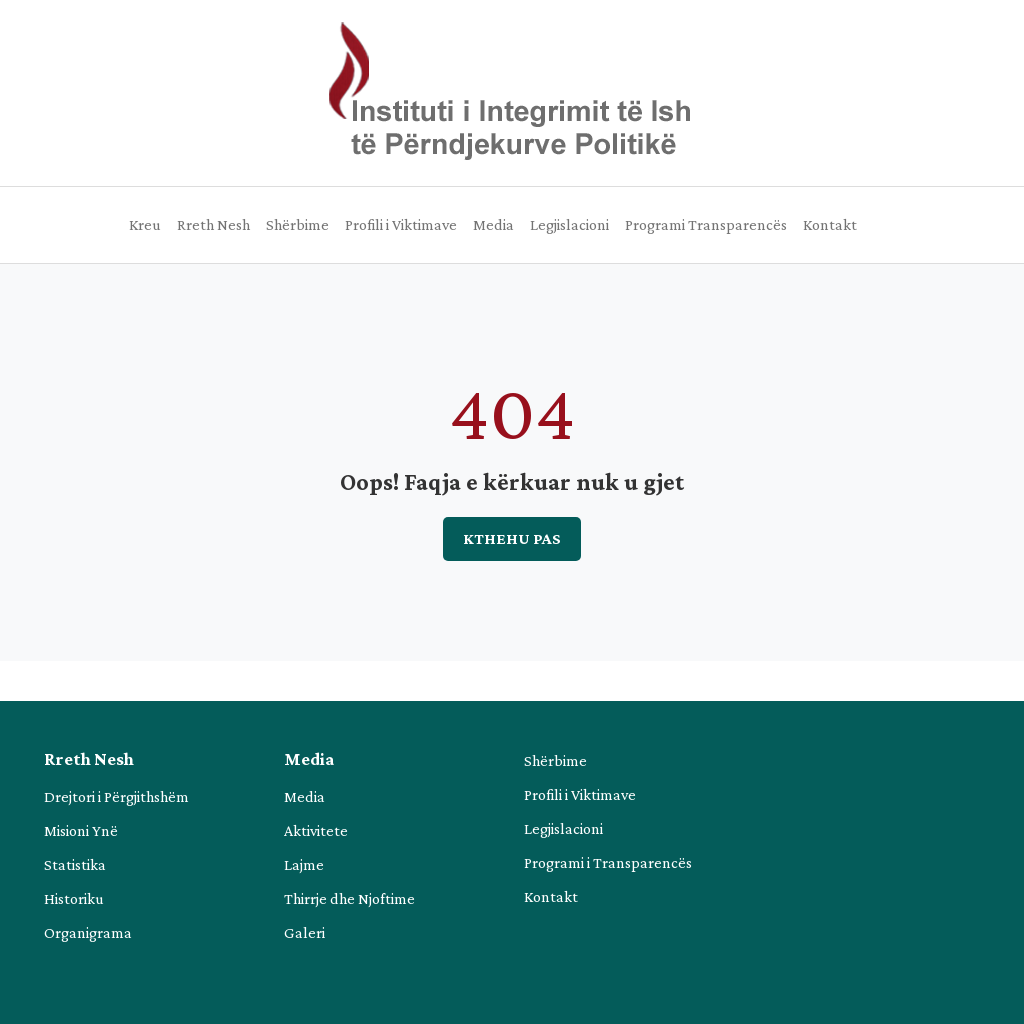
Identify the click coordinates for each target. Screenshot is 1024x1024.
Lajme (304, 864)
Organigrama (88, 932)
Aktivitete (316, 830)
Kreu (145, 224)
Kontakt (830, 224)
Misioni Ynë (81, 830)
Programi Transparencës (706, 224)
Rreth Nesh (213, 224)
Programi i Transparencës (608, 862)
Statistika (75, 864)
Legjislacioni (569, 224)
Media (493, 224)
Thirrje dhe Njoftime (349, 898)
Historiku (74, 898)
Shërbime (297, 224)
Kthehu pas (512, 538)
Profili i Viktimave (401, 224)
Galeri (304, 932)
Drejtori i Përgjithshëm (116, 796)
